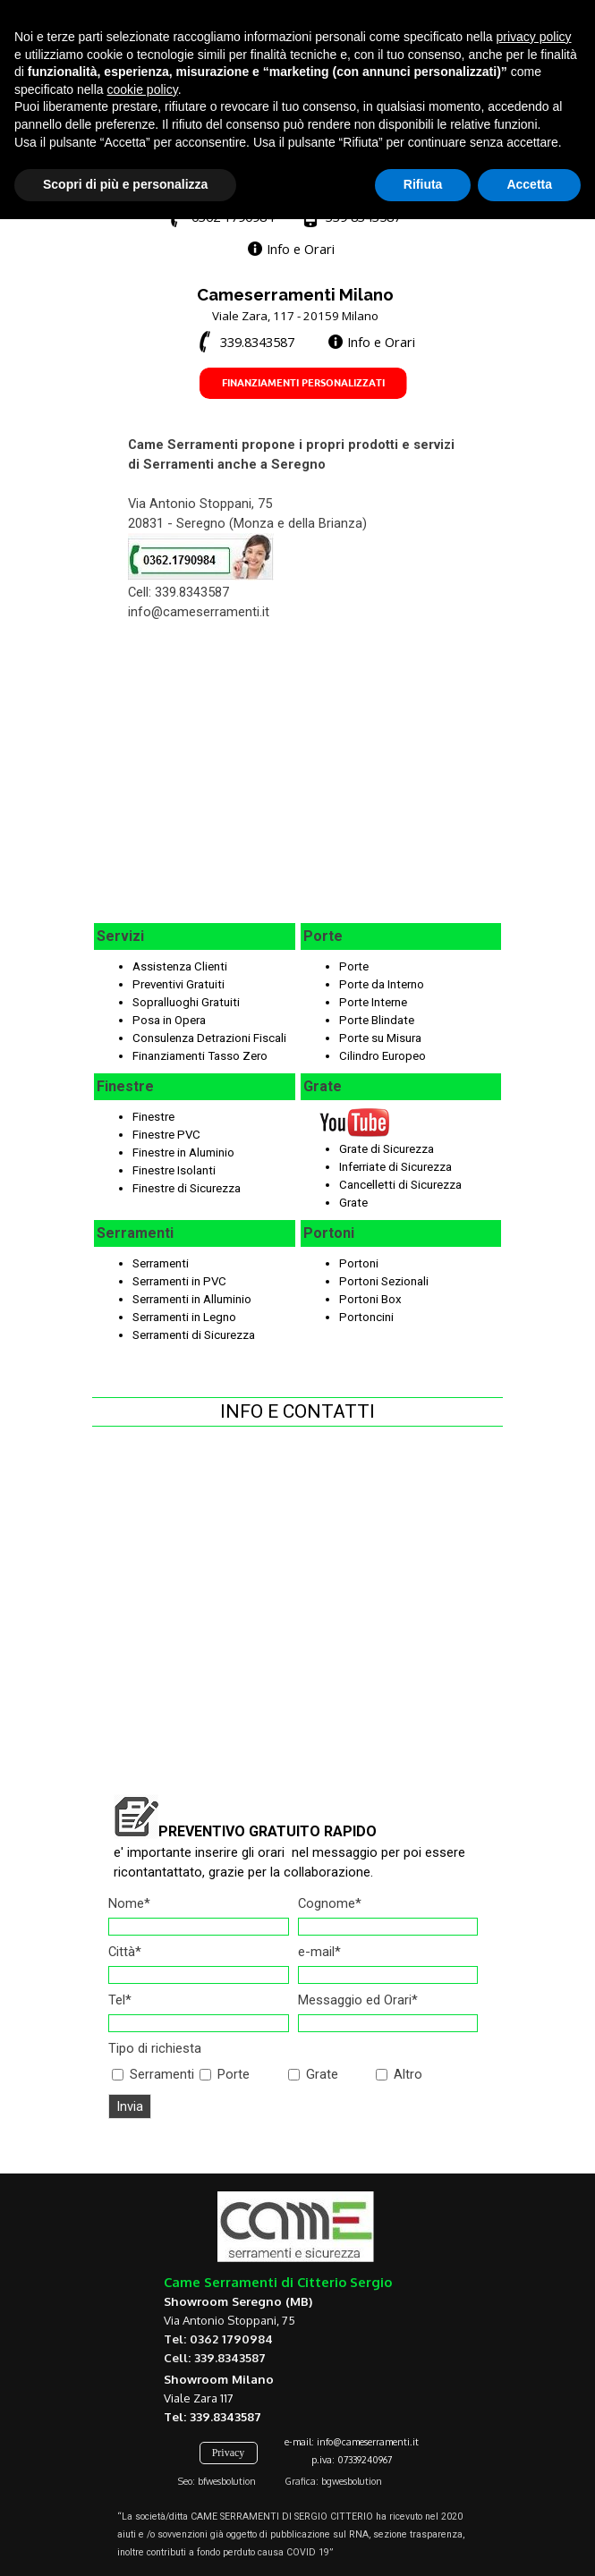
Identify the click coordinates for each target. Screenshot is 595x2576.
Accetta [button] (529, 2541)
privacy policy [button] (534, 2393)
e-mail (319, 1952)
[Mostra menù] (469, 83)
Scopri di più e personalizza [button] (125, 2541)
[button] (219, 217)
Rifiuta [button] (423, 2541)
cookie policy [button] (142, 2446)
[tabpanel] (288, 178)
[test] (159, 20)
